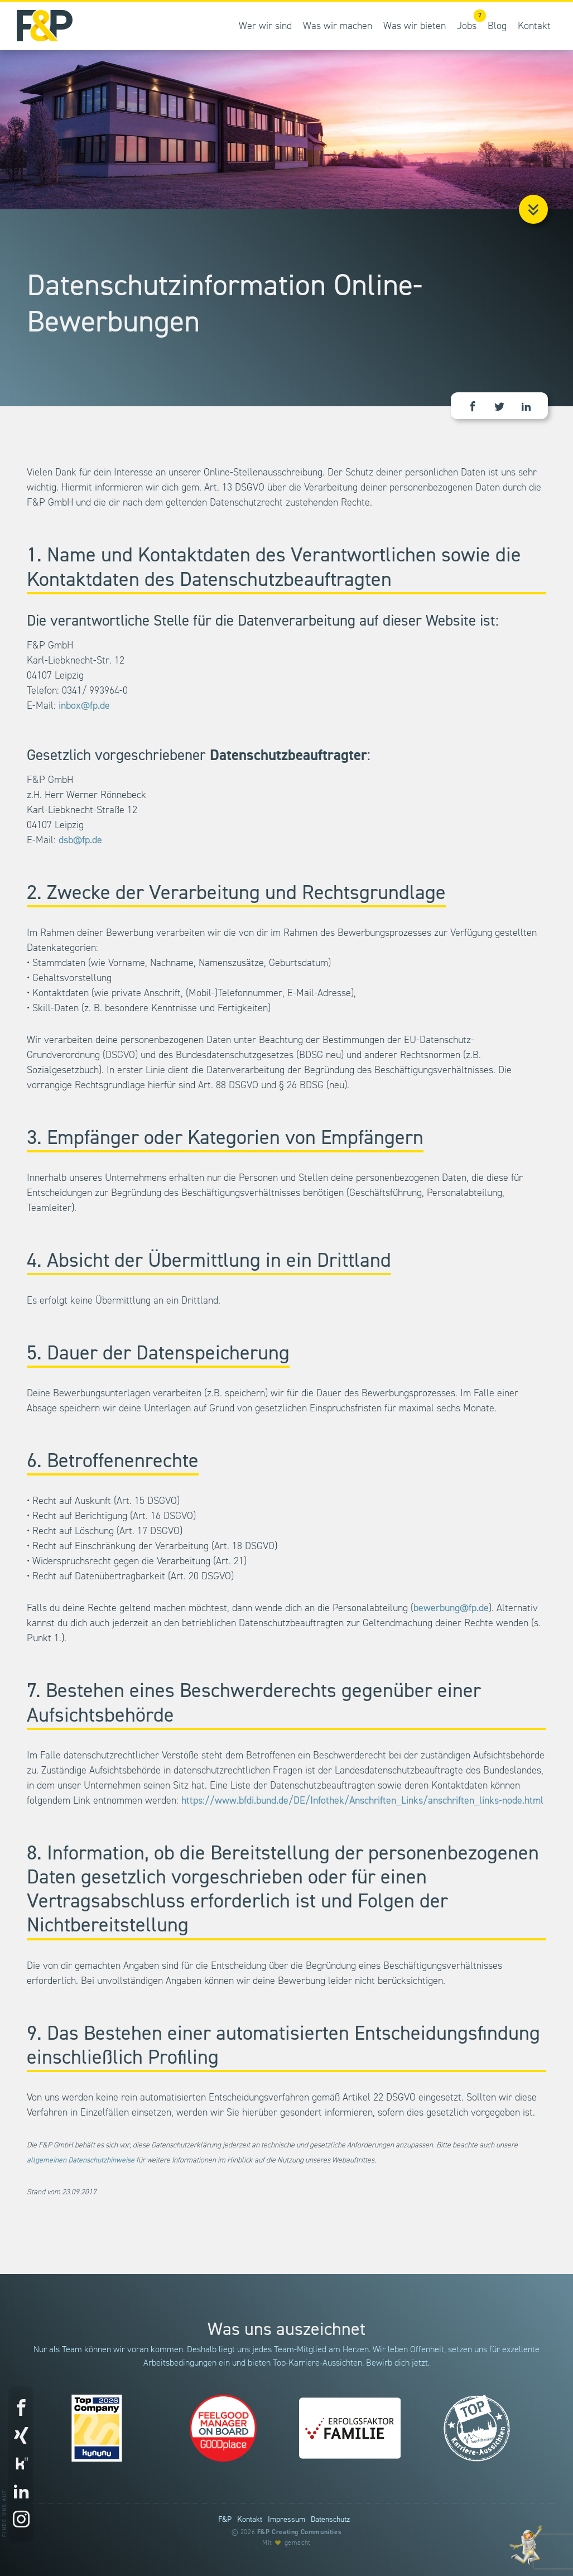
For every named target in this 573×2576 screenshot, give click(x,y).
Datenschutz (330, 2520)
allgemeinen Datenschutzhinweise (80, 2160)
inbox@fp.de (84, 705)
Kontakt (534, 26)
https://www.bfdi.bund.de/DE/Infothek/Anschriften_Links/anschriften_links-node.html (362, 1800)
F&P (225, 2520)
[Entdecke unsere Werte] (525, 2544)
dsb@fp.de (80, 840)
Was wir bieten (414, 26)
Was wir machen (337, 26)
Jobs (469, 20)
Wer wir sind (265, 26)
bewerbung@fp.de (451, 1608)
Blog (497, 26)
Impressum (286, 2520)
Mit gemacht (286, 2543)
